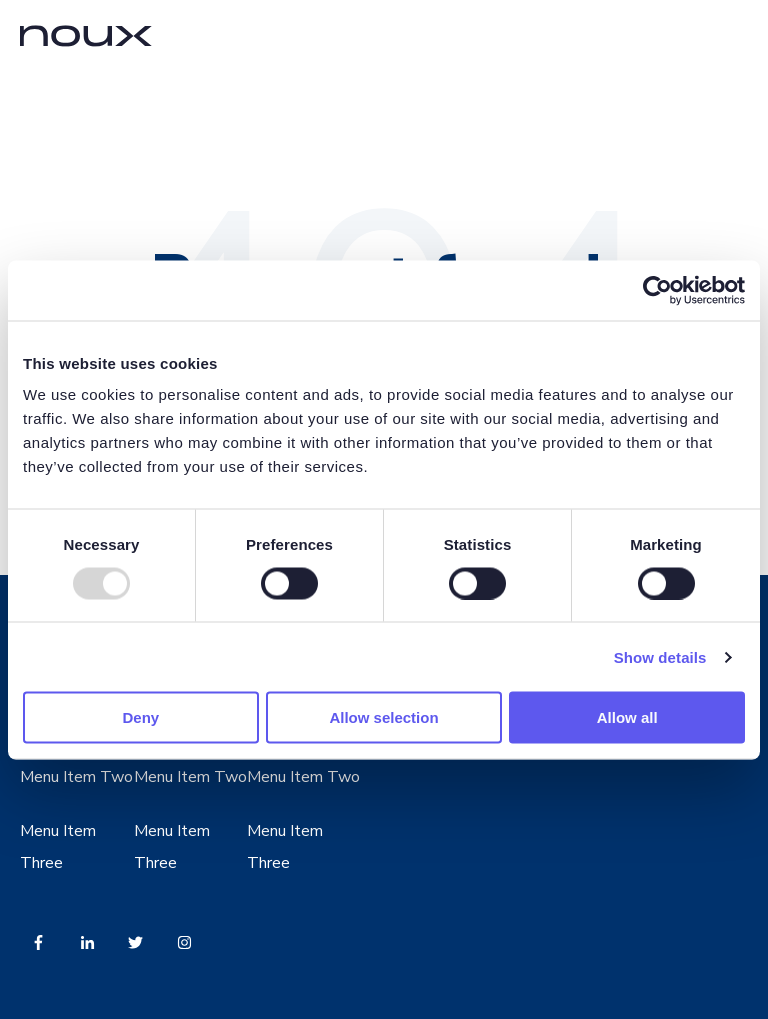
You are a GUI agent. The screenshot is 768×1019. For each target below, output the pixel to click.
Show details (660, 656)
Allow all (627, 717)
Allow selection (383, 717)
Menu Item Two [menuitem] (76, 777)
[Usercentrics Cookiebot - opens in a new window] (657, 290)
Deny (140, 717)
